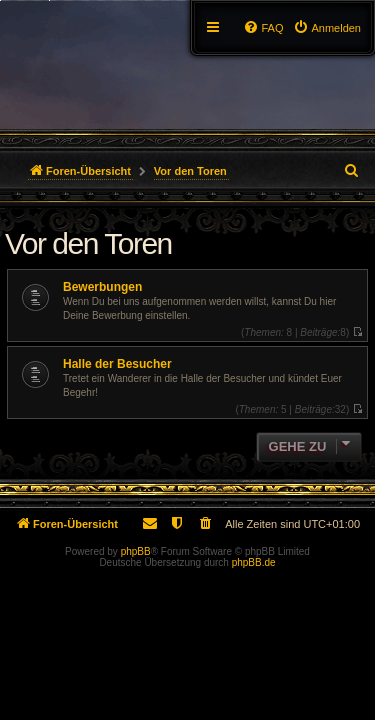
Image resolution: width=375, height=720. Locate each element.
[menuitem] (327, 28)
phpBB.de (254, 562)
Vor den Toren (88, 243)
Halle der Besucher (117, 364)
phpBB (136, 551)
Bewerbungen (102, 287)
